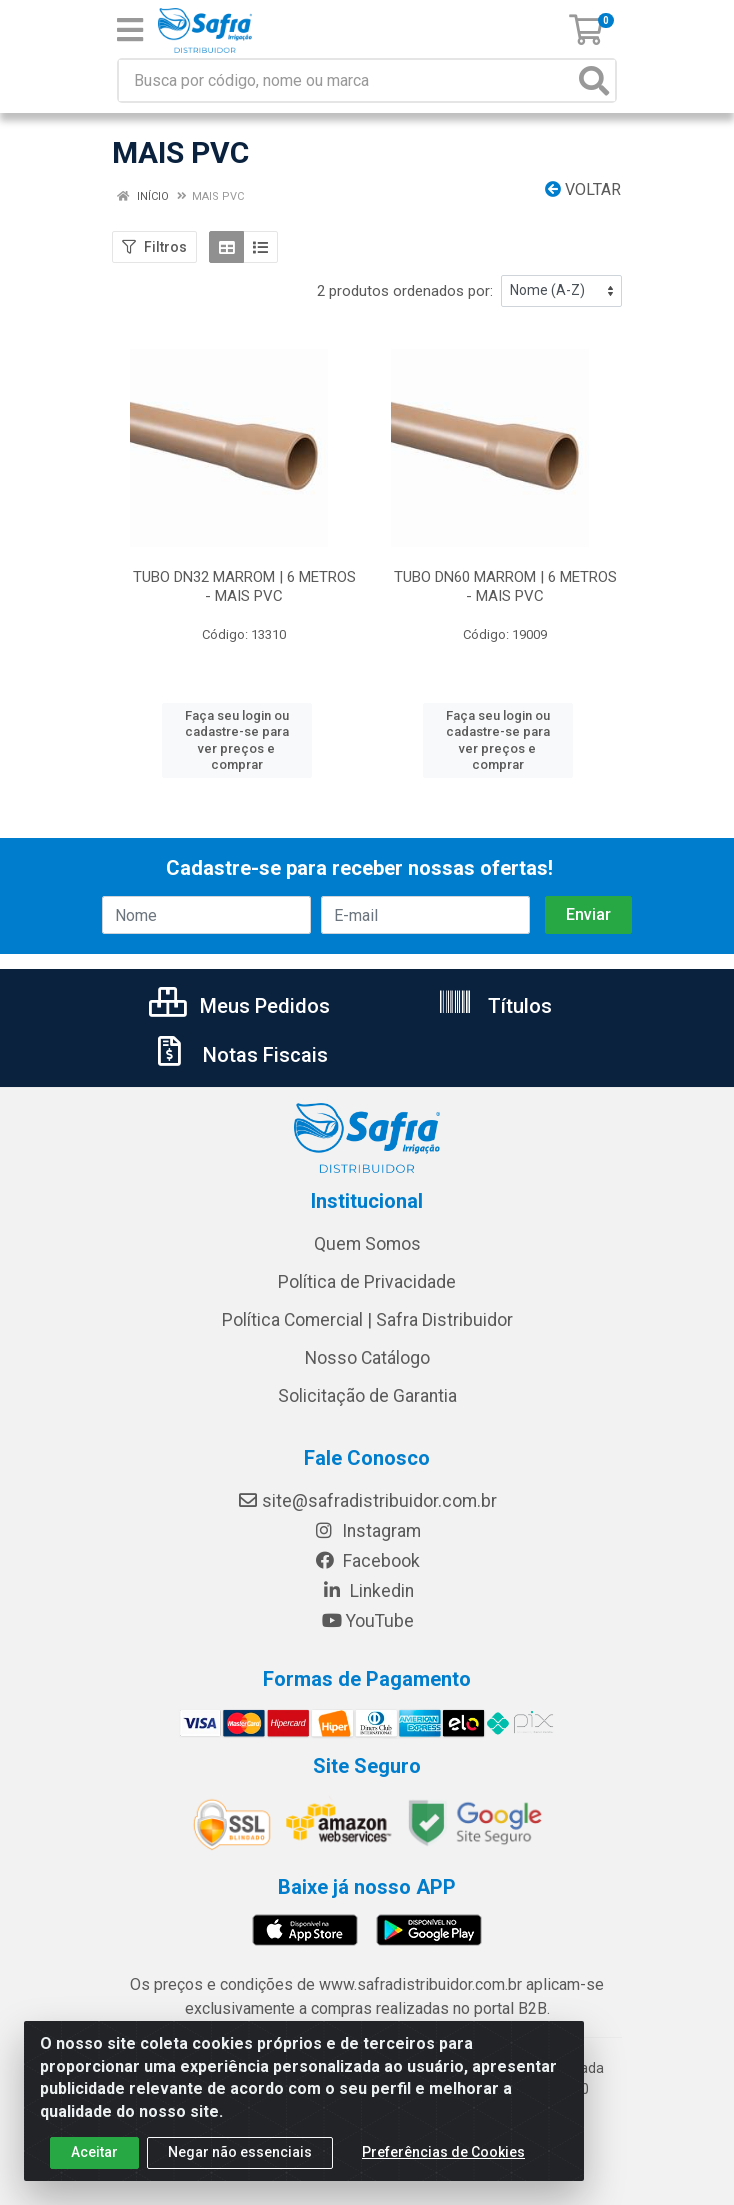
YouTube (367, 1605)
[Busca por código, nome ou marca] (346, 80)
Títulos (494, 990)
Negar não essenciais (240, 2152)
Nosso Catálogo (367, 1342)
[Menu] (130, 30)
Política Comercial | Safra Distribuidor (367, 1304)
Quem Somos (367, 1228)
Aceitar (94, 2152)
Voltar (583, 189)
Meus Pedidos (239, 990)
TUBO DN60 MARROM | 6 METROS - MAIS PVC (505, 586)
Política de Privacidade (367, 1266)
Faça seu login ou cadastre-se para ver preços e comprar (237, 732)
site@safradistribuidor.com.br (367, 1485)
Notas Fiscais (240, 1039)
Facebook (367, 1545)
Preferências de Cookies (443, 2152)
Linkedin (367, 1575)
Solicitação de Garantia (367, 1380)
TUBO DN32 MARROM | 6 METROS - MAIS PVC (244, 586)
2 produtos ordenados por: (405, 291)
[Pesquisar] (594, 80)
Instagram (367, 1515)
